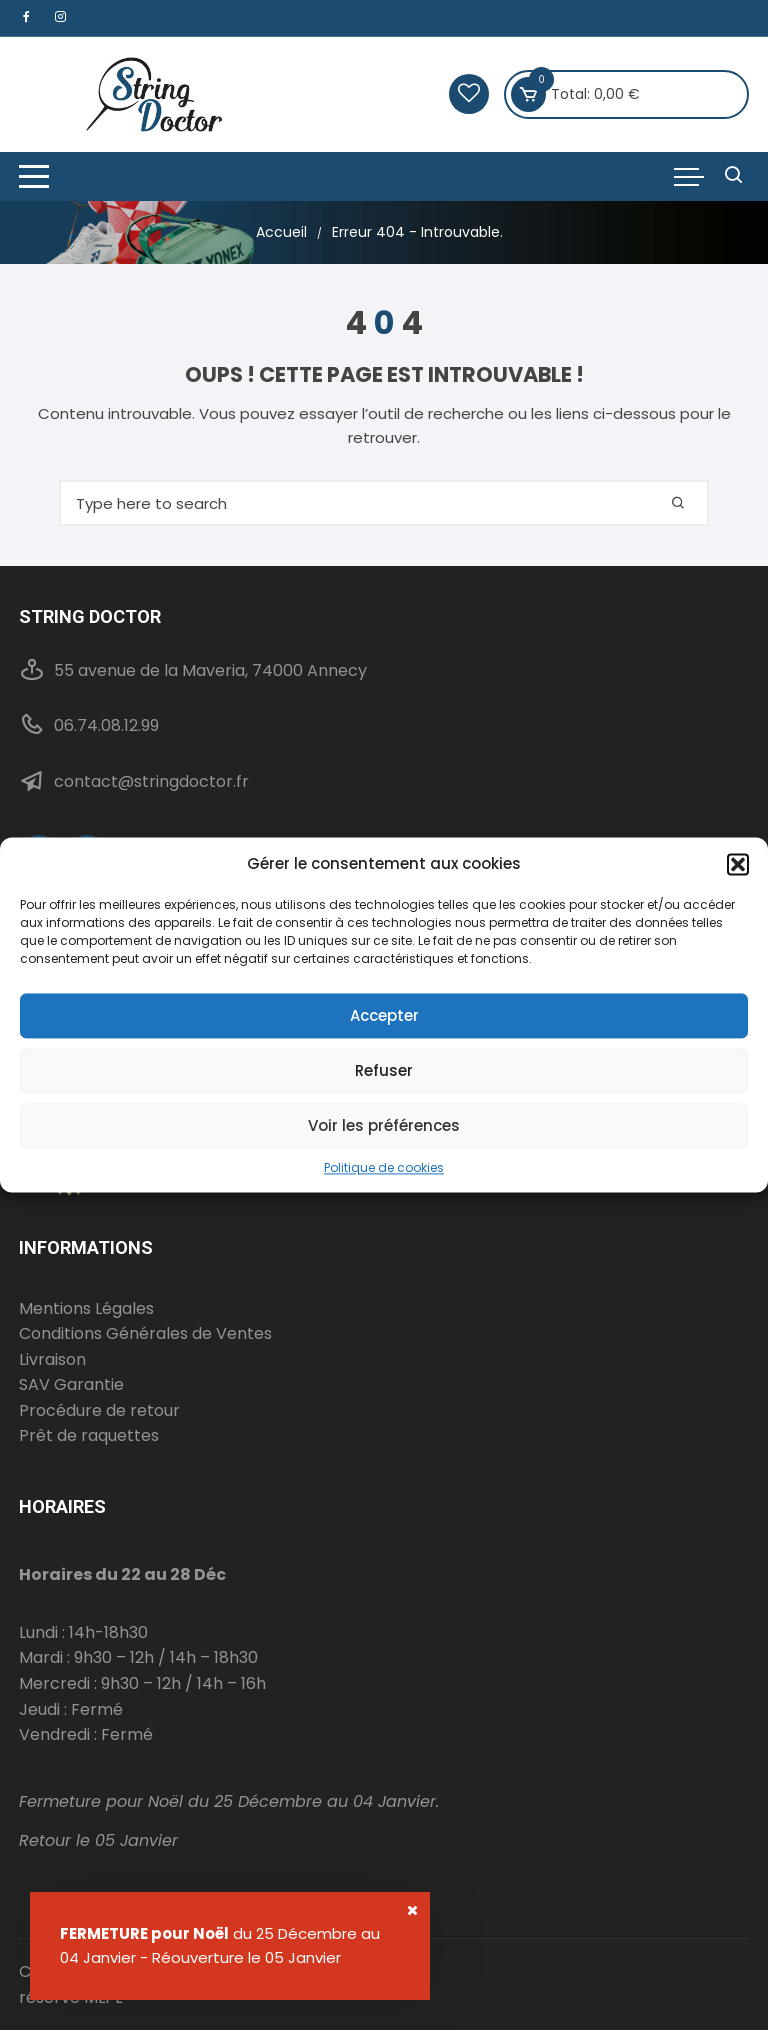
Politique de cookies (384, 1167)
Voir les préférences (384, 1125)
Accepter (384, 1015)
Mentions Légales (86, 1308)
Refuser (384, 1070)
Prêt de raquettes (89, 1435)
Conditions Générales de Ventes (145, 1333)
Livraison (52, 1359)
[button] (738, 864)
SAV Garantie (71, 1384)
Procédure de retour (99, 1410)
